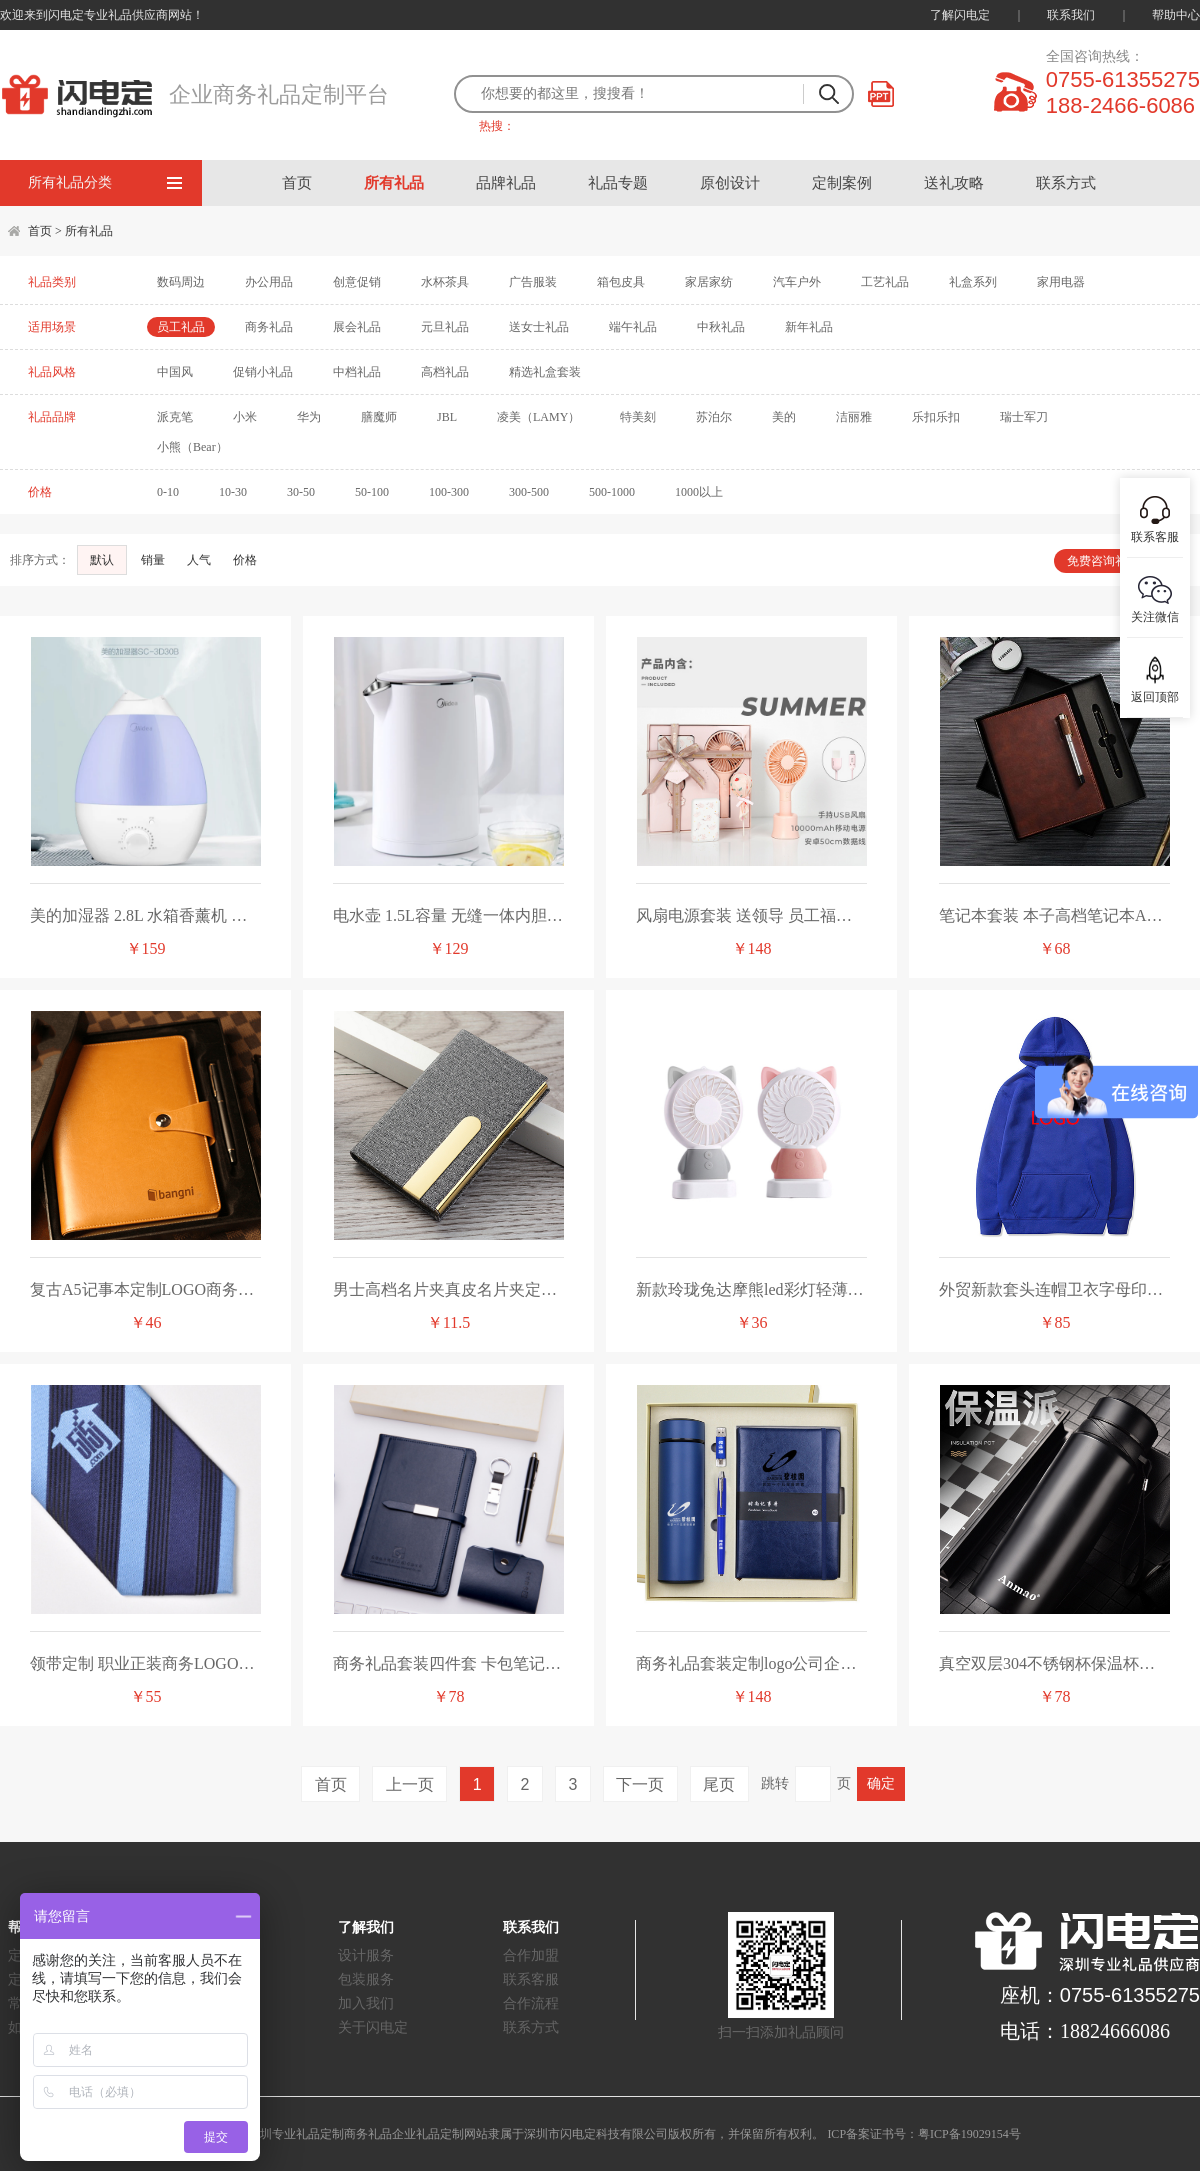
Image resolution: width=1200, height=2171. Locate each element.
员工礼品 (181, 327)
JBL (447, 417)
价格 (246, 560)
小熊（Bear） (192, 447)
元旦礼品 (445, 327)
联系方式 (1066, 183)
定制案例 (842, 183)
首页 (297, 183)
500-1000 (612, 492)
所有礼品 (394, 183)
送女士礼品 (539, 327)
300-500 (529, 492)
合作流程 (531, 2003)
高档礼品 (445, 372)
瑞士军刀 (1024, 417)
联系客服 (531, 1979)
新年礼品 (809, 327)
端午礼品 (633, 327)
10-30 (233, 492)
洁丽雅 (854, 417)
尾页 (719, 1784)
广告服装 (533, 282)
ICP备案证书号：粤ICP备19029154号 (923, 2134)
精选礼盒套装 (545, 372)
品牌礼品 (506, 183)
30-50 (301, 492)
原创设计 (730, 183)
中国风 (175, 372)
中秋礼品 (721, 327)
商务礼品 (269, 327)
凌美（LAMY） (538, 417)
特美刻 (638, 417)
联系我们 (1071, 15)
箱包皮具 (621, 282)
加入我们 (366, 2003)
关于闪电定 (373, 2027)
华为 (309, 417)
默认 (102, 560)
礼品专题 (618, 183)
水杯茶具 (445, 282)
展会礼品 (357, 327)
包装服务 (366, 1979)
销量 (154, 560)
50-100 (372, 492)
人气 (200, 560)
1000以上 (699, 492)
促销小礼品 (263, 372)
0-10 (168, 492)
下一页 (640, 1784)
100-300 (449, 492)
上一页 (410, 1784)
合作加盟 (531, 1955)
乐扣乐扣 (936, 417)
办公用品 (269, 282)
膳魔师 (379, 417)
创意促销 (357, 282)
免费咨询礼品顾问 (1115, 561)
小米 (245, 417)
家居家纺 (709, 282)
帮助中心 (1176, 15)
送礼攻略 (954, 183)
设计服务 (366, 1955)
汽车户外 (797, 282)
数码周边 (181, 282)
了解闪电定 (960, 15)
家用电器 (1061, 282)
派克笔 (175, 417)
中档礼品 (357, 372)
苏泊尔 (714, 417)
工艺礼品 (885, 282)
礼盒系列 (973, 282)
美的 (784, 417)
